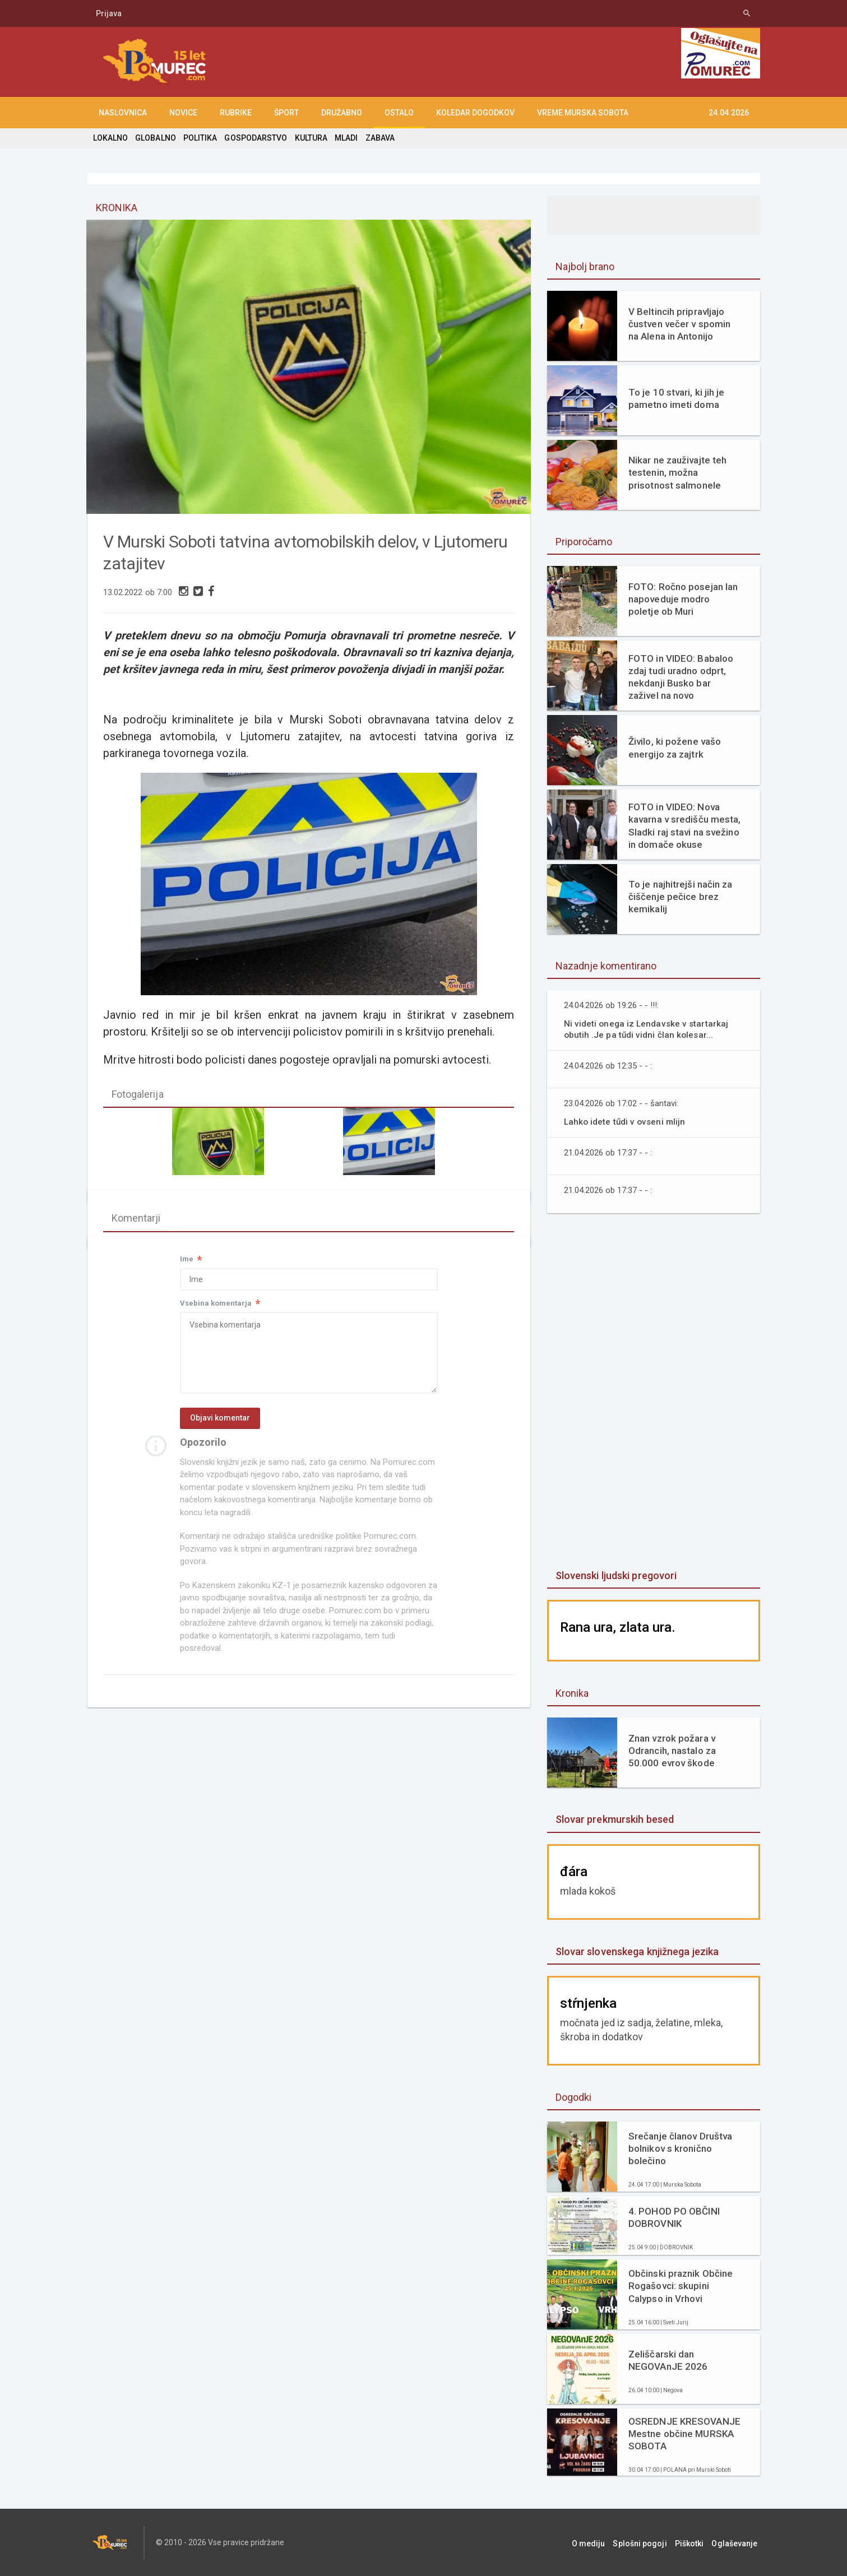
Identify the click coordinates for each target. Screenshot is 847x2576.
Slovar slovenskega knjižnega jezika (636, 1951)
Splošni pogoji (648, 2542)
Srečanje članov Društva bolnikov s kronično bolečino (679, 2148)
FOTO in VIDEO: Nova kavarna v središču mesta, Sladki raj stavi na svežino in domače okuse (683, 825)
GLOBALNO (155, 137)
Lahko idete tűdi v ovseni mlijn (625, 1121)
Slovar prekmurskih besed (614, 1819)
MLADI (344, 137)
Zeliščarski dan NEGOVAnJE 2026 (667, 2360)
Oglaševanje (737, 2542)
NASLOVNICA (123, 112)
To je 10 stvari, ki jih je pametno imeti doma (675, 398)
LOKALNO (110, 137)
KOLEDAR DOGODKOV (475, 112)
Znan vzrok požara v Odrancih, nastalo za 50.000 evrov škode (671, 1751)
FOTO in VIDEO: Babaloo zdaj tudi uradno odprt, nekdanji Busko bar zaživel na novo (680, 677)
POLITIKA (199, 137)
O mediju (599, 2542)
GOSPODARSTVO (255, 137)
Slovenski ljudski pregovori (615, 1575)
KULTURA (309, 137)
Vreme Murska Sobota (582, 112)
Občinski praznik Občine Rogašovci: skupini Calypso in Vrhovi (680, 2286)
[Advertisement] (654, 1392)
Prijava (109, 13)
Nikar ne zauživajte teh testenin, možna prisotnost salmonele (676, 472)
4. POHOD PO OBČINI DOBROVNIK (673, 2217)
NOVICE (183, 112)
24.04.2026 (729, 112)
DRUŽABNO (341, 112)
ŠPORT (286, 112)
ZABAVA (377, 137)
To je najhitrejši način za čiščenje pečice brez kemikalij (679, 897)
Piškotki (695, 2542)
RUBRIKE (236, 112)
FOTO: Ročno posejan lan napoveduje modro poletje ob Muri (682, 599)
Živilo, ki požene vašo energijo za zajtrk (674, 747)
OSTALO (399, 112)
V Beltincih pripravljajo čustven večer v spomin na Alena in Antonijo (678, 324)
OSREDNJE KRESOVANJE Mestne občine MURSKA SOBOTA (683, 2434)
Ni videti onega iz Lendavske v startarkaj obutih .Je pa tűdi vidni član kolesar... (646, 1029)
